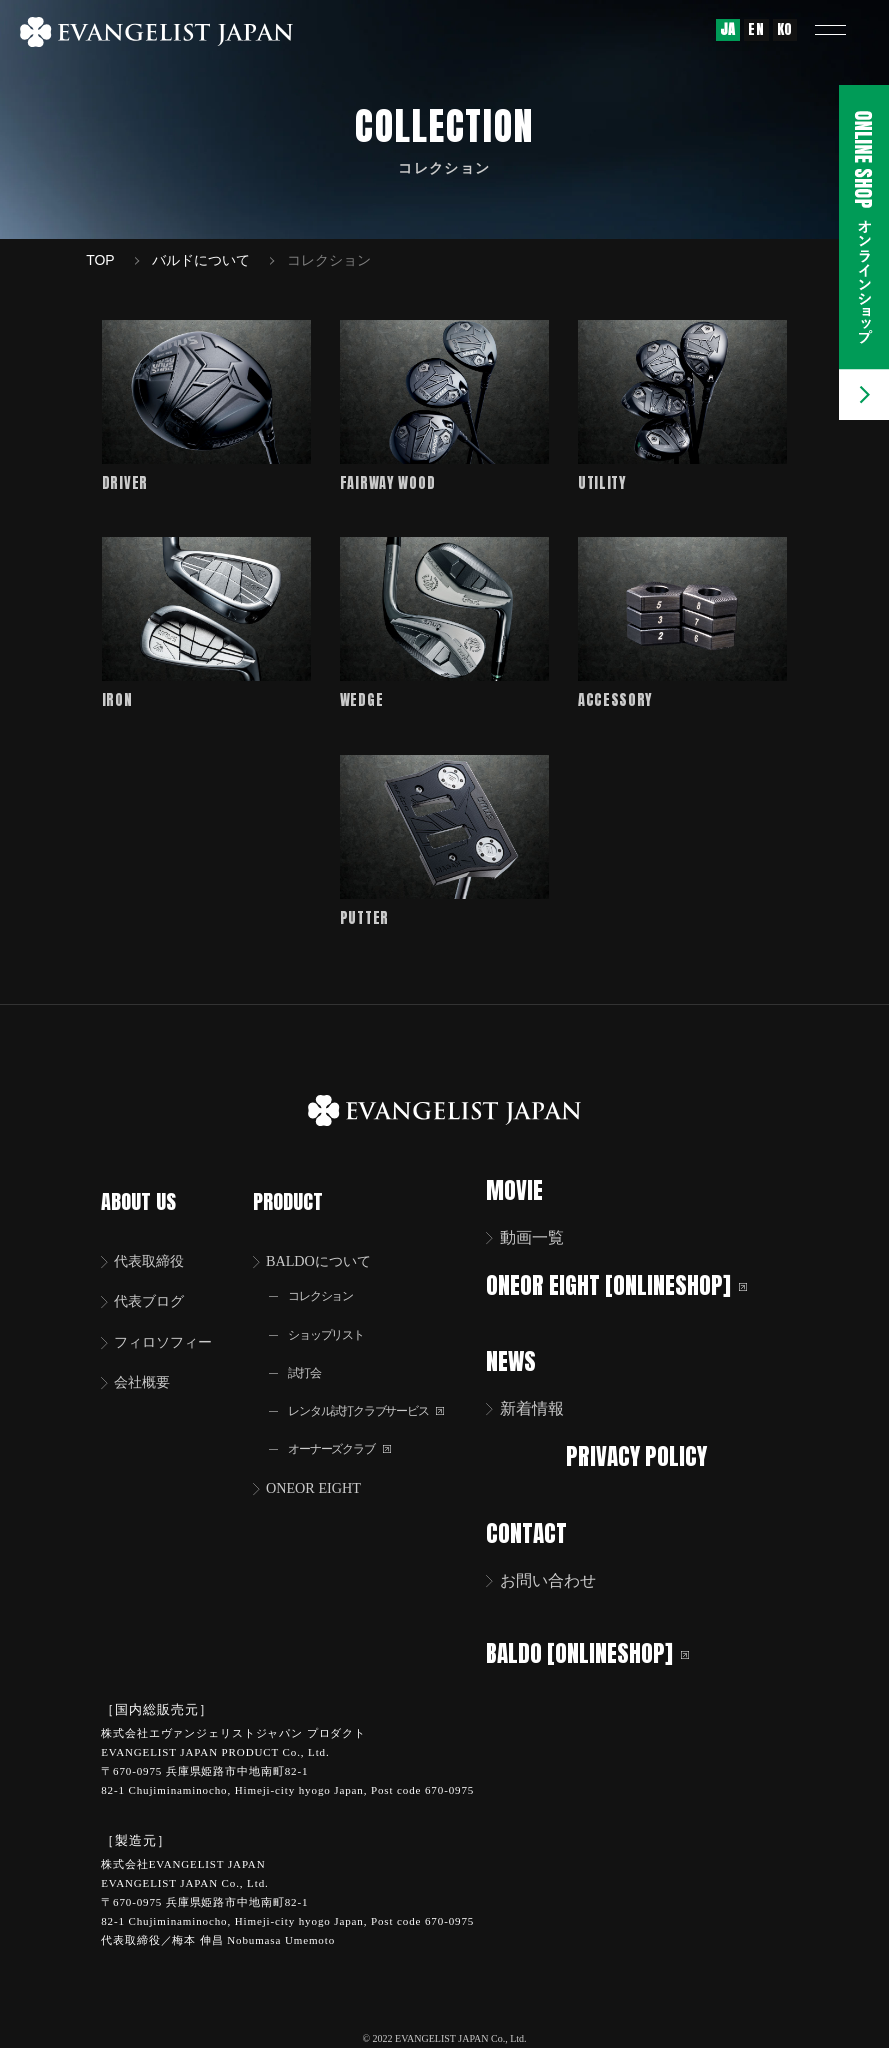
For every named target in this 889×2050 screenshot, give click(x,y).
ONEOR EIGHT (323, 1483)
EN (756, 29)
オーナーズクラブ (349, 1442)
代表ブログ (156, 1287)
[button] (844, 30)
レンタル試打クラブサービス (381, 1402)
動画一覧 (545, 1245)
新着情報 (545, 1414)
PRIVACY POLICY (643, 1461)
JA (728, 29)
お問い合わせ (561, 1583)
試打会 (310, 1362)
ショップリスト (335, 1322)
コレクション (329, 1282)
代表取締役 (156, 1245)
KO (785, 29)
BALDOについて (329, 1245)
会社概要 (148, 1371)
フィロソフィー (172, 1329)
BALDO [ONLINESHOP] (600, 1655)
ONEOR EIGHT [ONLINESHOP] (629, 1292)
